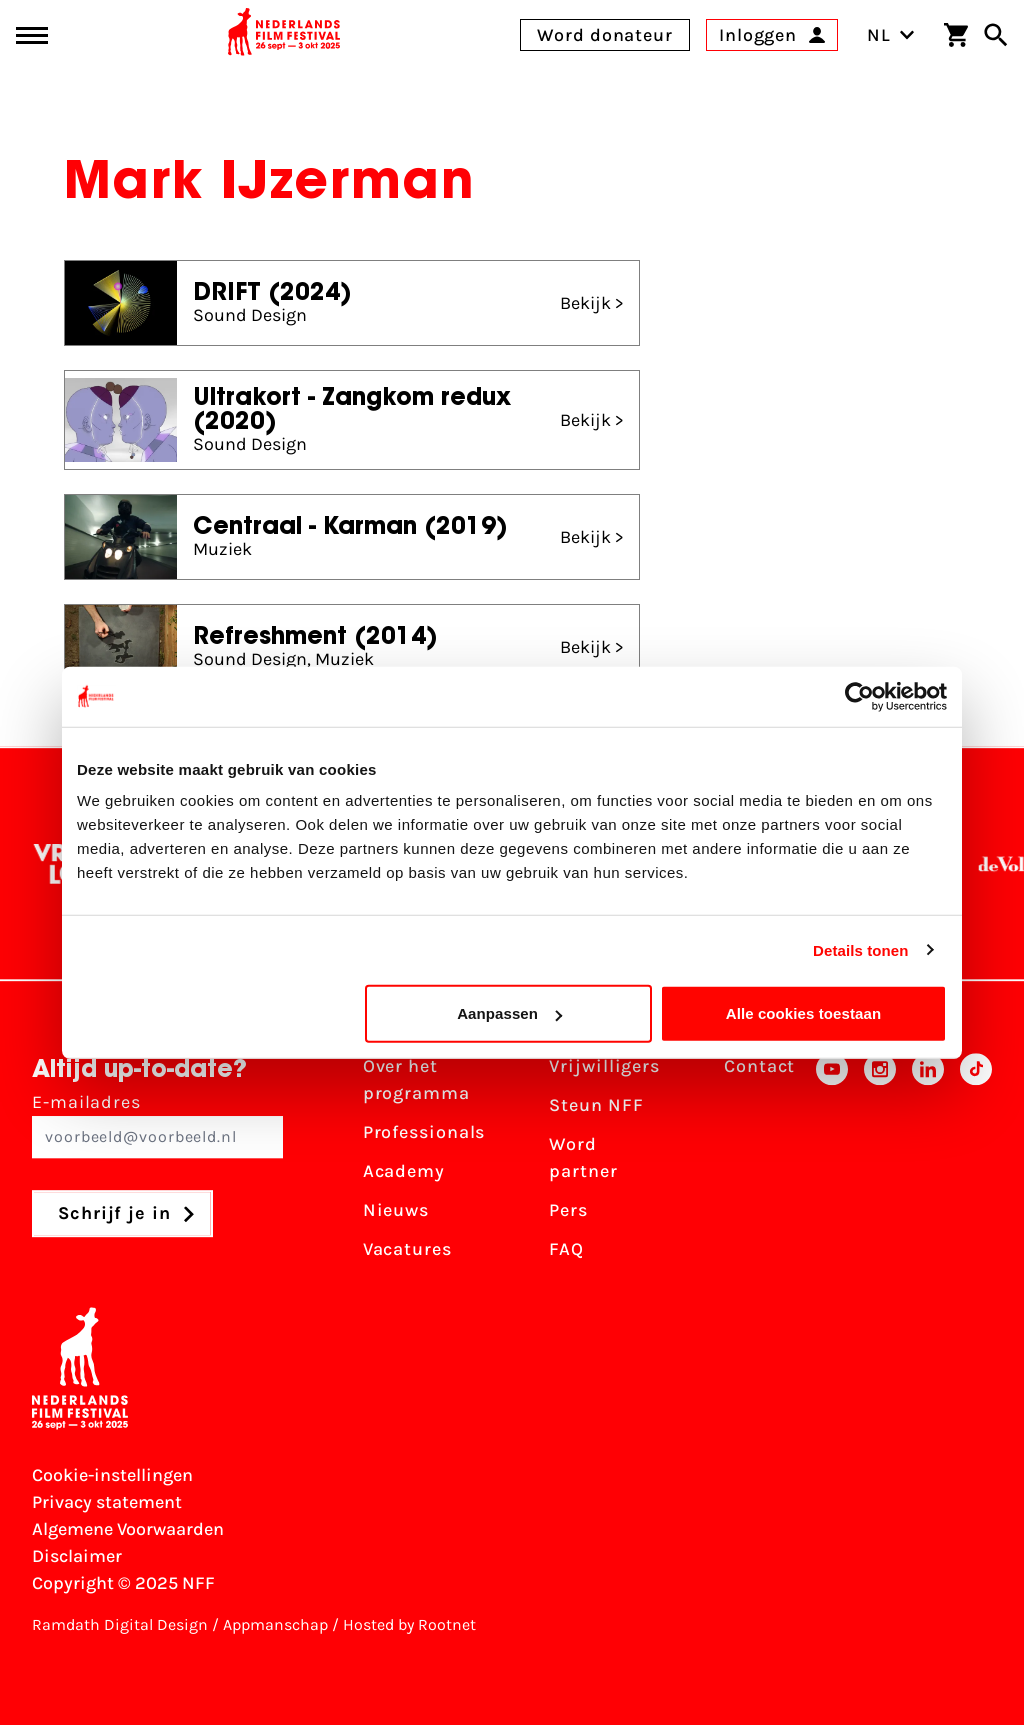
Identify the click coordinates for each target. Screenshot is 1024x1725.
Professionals (424, 1132)
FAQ (566, 1249)
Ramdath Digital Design (120, 1624)
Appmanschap (275, 1624)
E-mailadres (157, 1124)
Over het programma (416, 1079)
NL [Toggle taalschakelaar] (891, 35)
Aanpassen (509, 1013)
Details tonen (860, 949)
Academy (404, 1171)
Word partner (583, 1157)
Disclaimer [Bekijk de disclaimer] (77, 1556)
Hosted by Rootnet (409, 1624)
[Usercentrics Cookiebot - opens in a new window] (859, 696)
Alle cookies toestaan (804, 1013)
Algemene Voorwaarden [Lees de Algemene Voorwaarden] (128, 1529)
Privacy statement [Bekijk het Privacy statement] (107, 1502)
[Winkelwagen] (956, 35)
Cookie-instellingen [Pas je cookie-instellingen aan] (112, 1475)
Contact (759, 1066)
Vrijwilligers (604, 1066)
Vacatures (407, 1249)
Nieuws (396, 1210)
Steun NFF (596, 1105)
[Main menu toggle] (32, 35)
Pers (568, 1210)
